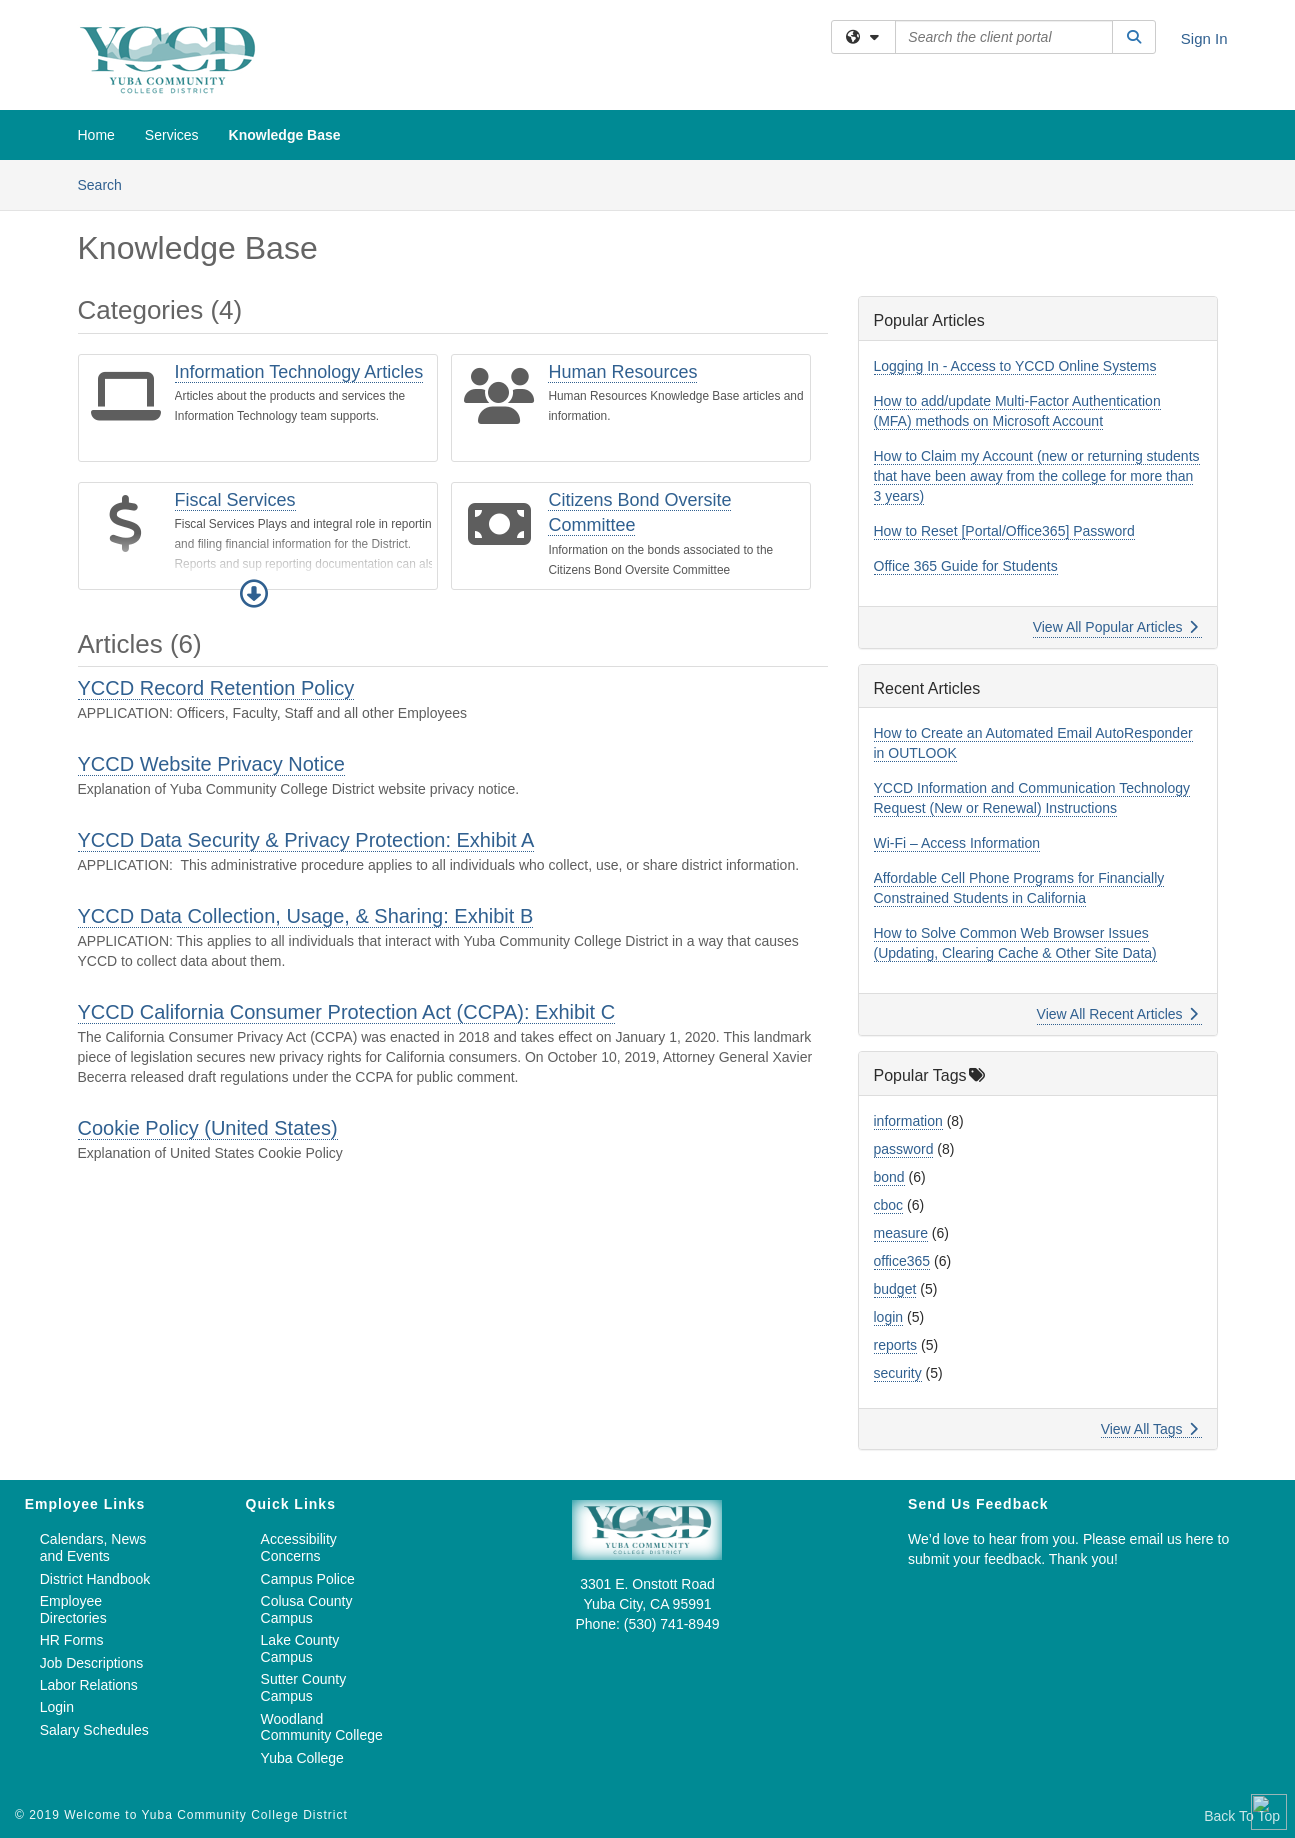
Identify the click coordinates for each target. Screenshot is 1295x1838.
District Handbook (95, 1579)
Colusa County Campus (307, 1609)
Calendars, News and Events (93, 1547)
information (908, 1121)
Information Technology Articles (299, 372)
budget (895, 1289)
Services (172, 135)
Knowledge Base (285, 135)
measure (901, 1233)
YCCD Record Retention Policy (216, 688)
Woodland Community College (322, 1727)
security (898, 1373)
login (889, 1317)
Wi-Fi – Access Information (957, 843)
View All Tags (1149, 1429)
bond (889, 1177)
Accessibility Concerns (299, 1547)
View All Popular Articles (1115, 627)
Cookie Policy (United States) (208, 1128)
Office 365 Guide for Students (966, 566)
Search (107, 183)
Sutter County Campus (304, 1687)
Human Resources (622, 372)
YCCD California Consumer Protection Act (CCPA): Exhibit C (347, 1012)
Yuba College (302, 1758)
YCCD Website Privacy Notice (211, 764)
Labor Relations (89, 1685)
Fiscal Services (235, 500)
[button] (254, 594)
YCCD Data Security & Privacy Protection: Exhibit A (306, 840)
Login (57, 1707)
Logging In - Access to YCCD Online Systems (1015, 366)
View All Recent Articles (1117, 1014)
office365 (902, 1261)
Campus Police (308, 1579)
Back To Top (1242, 1816)
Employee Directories (73, 1609)
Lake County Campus (300, 1648)
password (904, 1149)
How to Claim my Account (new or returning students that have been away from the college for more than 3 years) (1037, 476)
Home (96, 135)
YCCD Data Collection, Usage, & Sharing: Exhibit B (306, 916)
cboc (889, 1205)
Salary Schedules (94, 1730)
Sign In (1204, 38)
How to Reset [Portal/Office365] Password (1004, 531)
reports (896, 1345)
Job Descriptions (92, 1663)
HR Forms (72, 1640)
